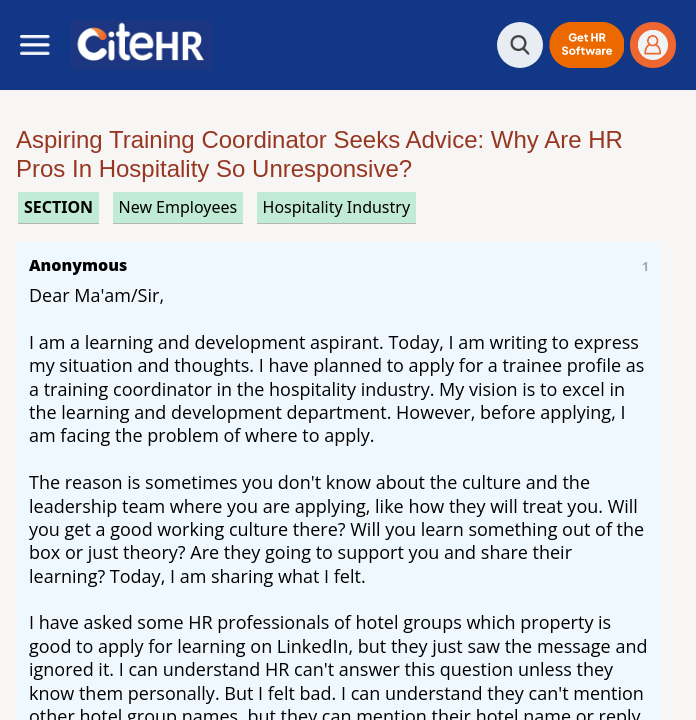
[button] (586, 45)
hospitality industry (337, 207)
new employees (178, 207)
